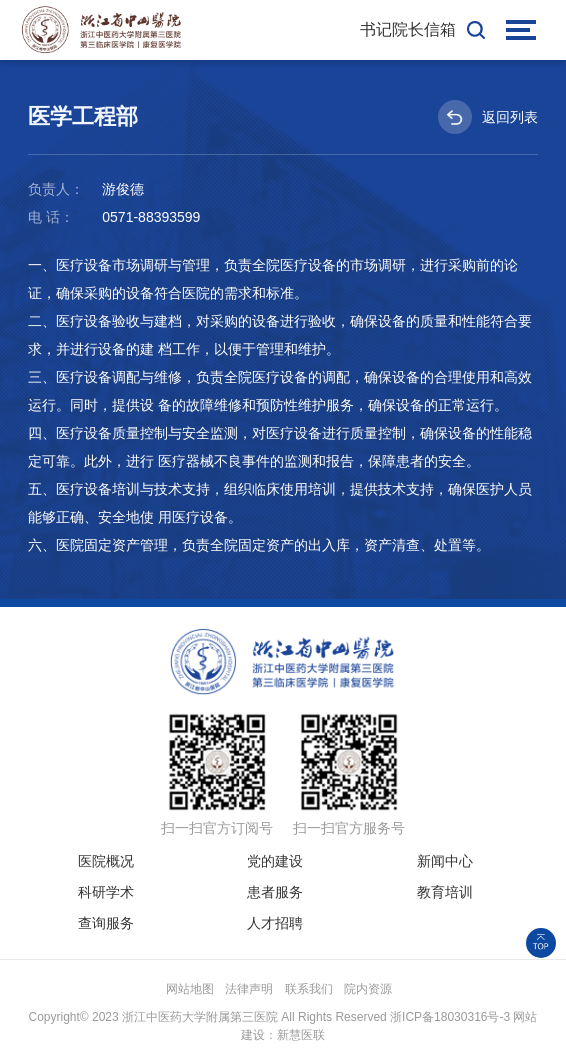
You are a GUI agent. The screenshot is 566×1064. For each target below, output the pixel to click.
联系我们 (309, 989)
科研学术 (106, 892)
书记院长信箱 (408, 29)
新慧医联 (301, 1035)
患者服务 (275, 892)
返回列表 (488, 117)
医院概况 (106, 861)
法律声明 (249, 989)
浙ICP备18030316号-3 (450, 1017)
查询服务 (106, 923)
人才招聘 (275, 923)
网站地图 (190, 989)
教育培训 (445, 892)
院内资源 (368, 989)
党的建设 (275, 861)
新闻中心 (445, 861)
